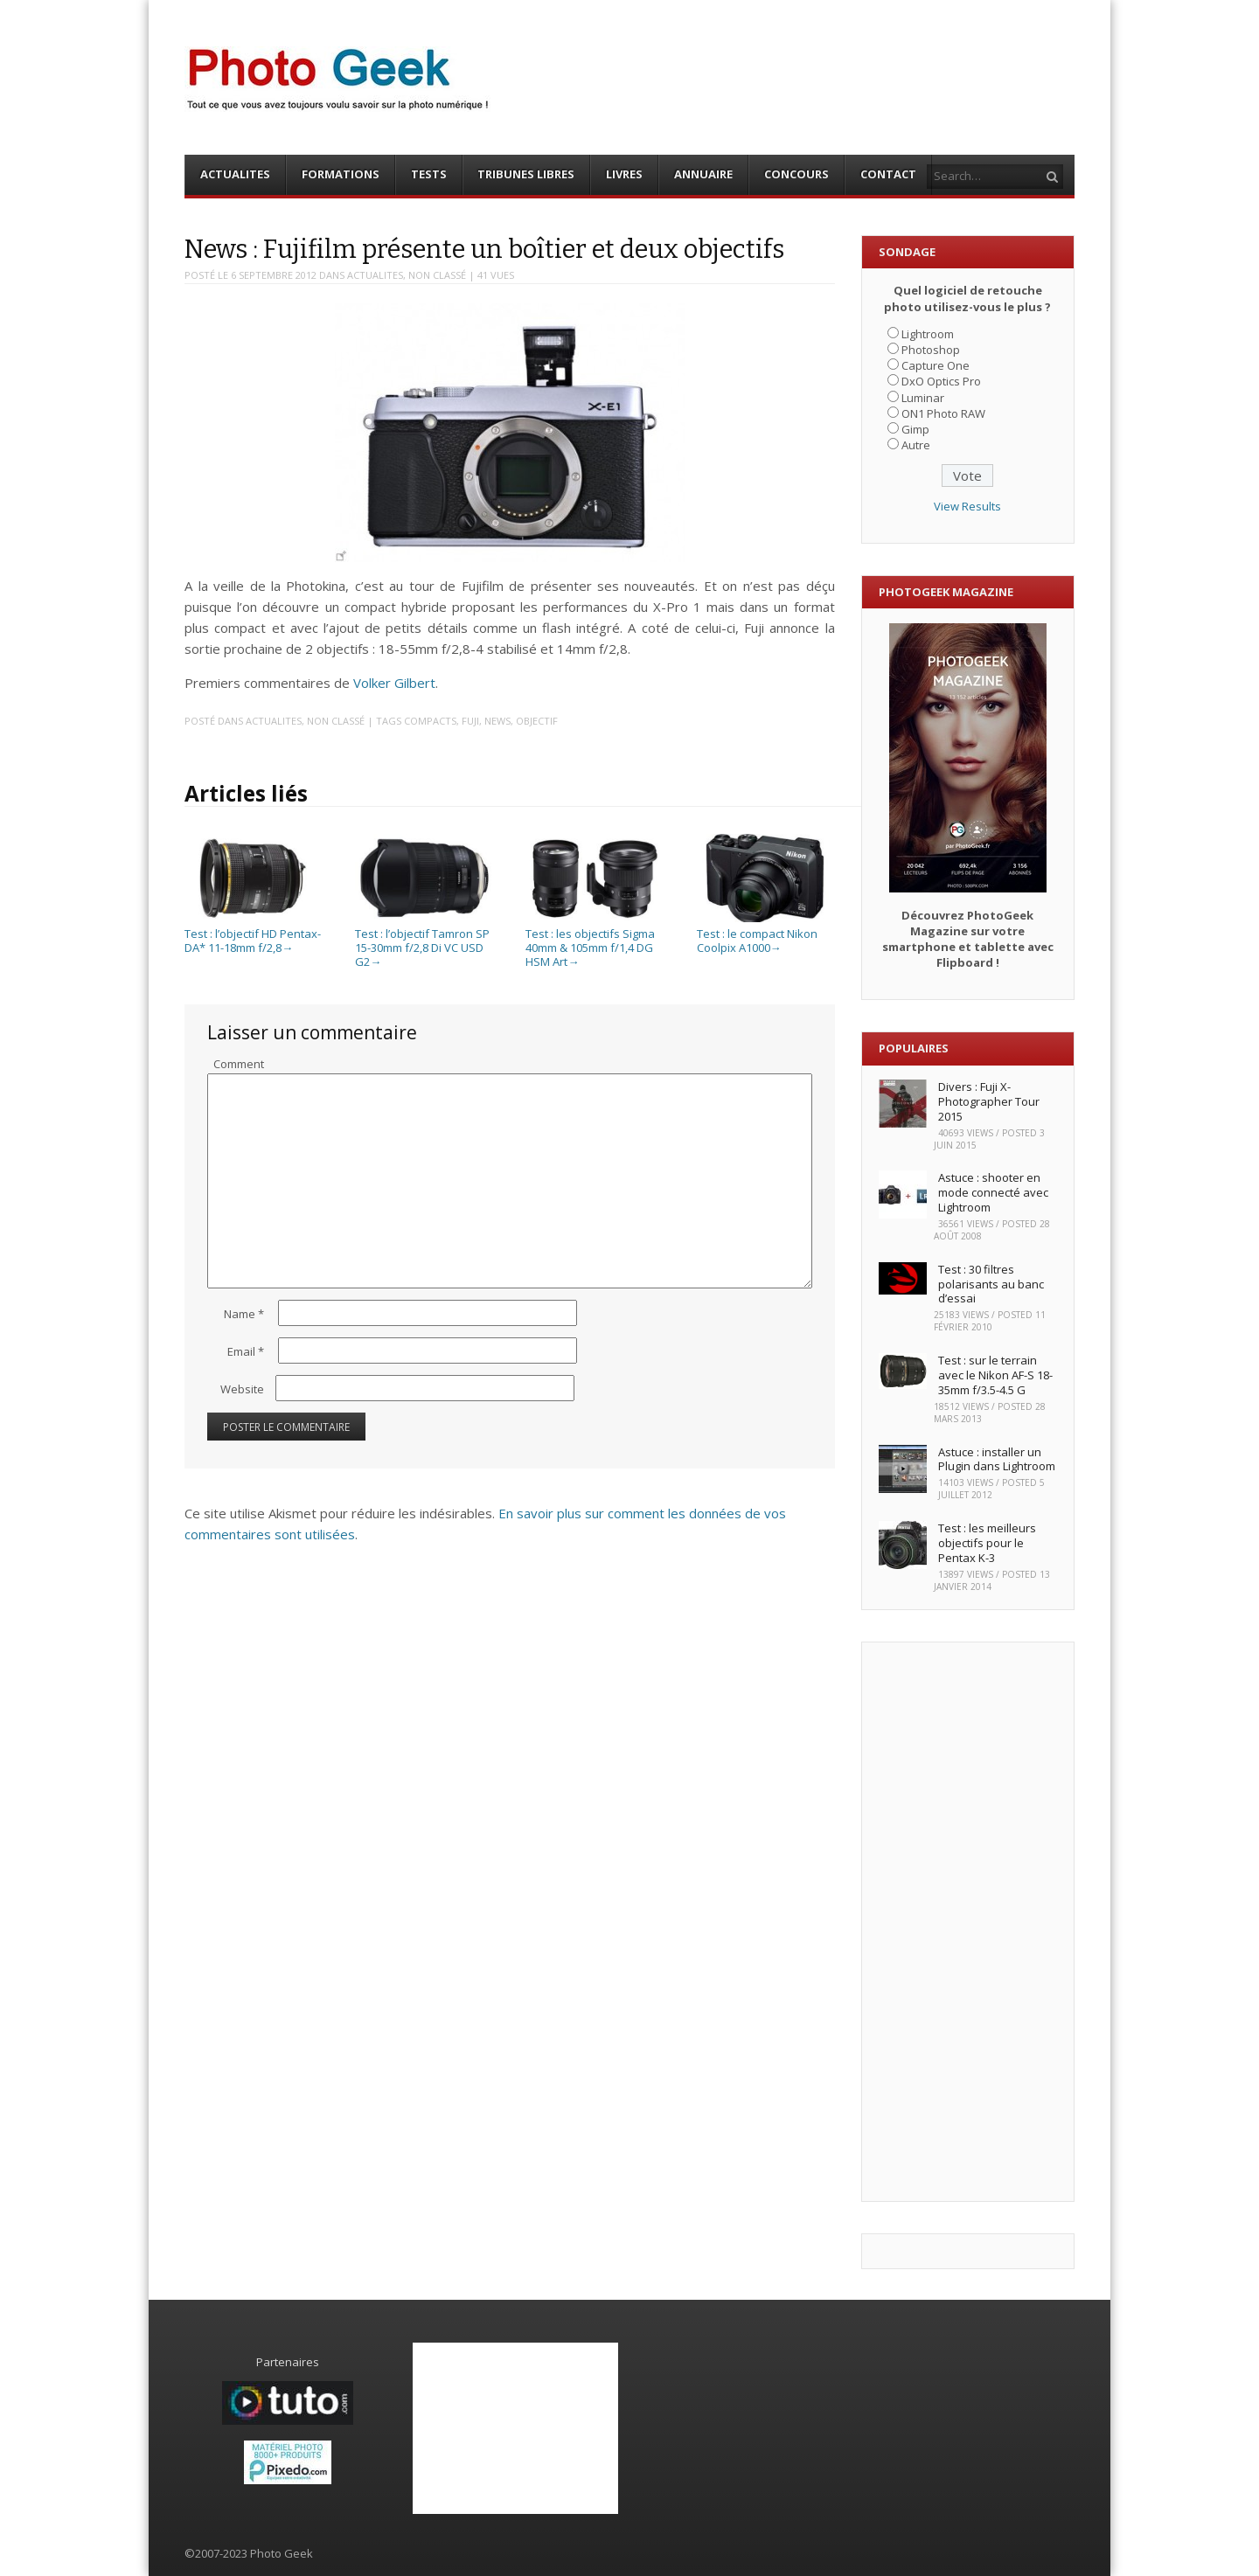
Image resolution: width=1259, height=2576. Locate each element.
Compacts (430, 720)
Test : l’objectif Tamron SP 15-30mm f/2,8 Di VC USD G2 (423, 941)
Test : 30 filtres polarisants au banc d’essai (991, 1284)
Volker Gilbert (394, 682)
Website (242, 1389)
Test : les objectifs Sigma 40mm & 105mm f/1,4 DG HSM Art (593, 941)
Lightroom (927, 334)
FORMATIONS (340, 174)
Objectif (537, 720)
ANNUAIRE (703, 174)
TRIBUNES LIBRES (525, 174)
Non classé (437, 274)
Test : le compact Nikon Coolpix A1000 (765, 934)
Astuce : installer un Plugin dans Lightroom (996, 1459)
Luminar (922, 398)
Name (244, 1314)
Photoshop (930, 350)
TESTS (429, 174)
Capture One (935, 365)
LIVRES (624, 174)
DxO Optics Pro (941, 381)
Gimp (915, 429)
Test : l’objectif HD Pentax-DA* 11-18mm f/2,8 (252, 934)
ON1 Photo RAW (943, 413)
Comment (238, 1064)
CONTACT (888, 174)
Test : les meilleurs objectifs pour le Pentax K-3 (987, 1543)
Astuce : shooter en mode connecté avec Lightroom (993, 1192)
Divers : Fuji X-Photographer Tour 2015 (989, 1101)
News (497, 720)
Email (245, 1351)
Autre (915, 445)
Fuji (470, 720)
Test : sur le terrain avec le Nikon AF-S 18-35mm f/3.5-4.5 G (995, 1375)
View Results (967, 506)
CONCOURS (796, 174)
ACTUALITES (235, 174)
